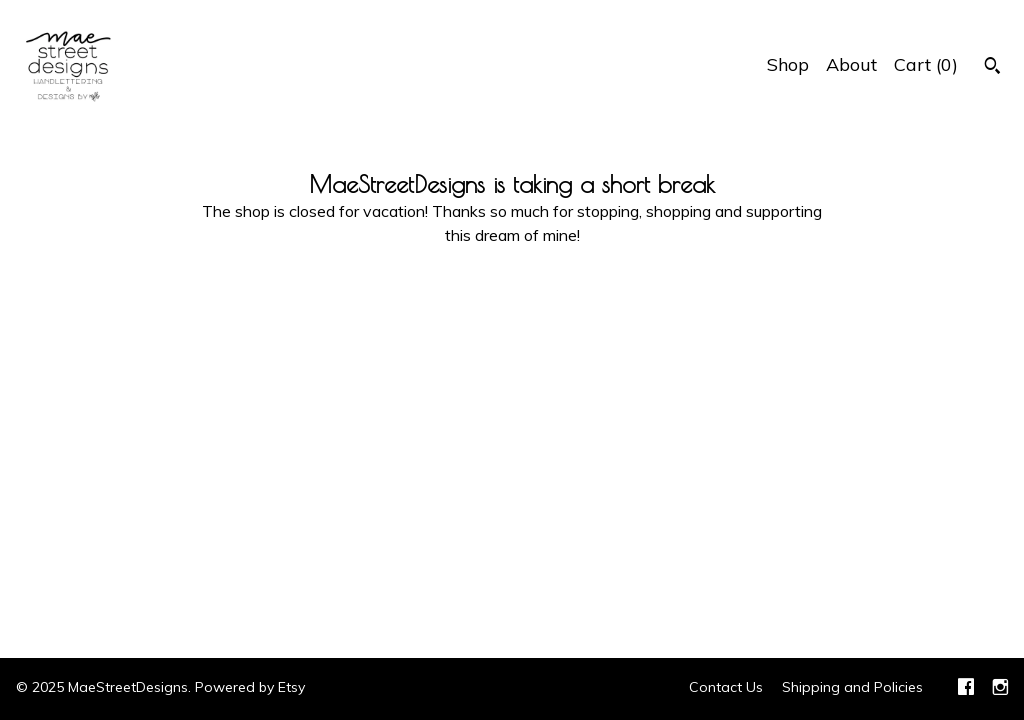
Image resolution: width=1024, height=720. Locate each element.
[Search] (992, 68)
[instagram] (1000, 689)
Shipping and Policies (852, 687)
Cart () (926, 64)
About (851, 64)
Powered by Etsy (250, 687)
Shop (788, 64)
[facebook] (966, 689)
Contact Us (726, 687)
